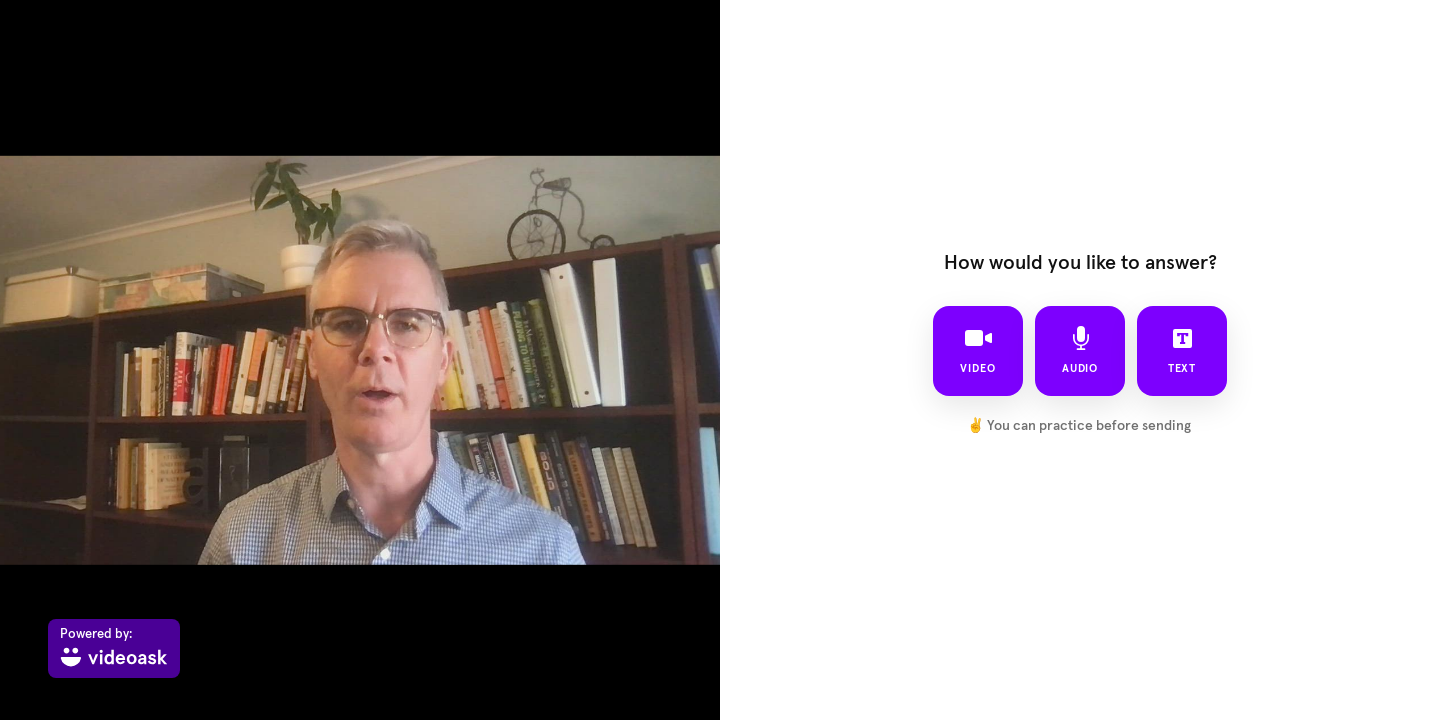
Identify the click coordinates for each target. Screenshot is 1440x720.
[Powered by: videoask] (114, 648)
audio (1080, 350)
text (1182, 350)
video (978, 350)
